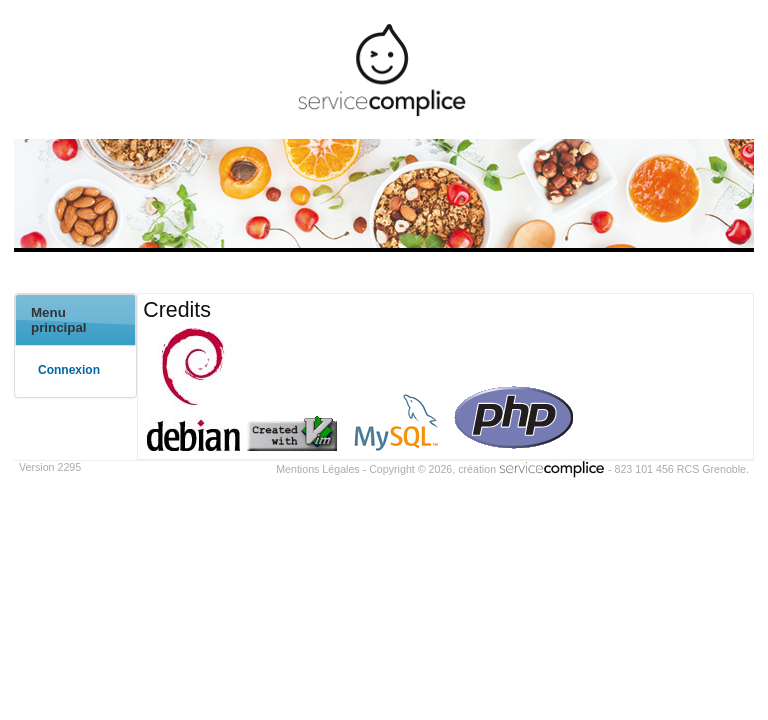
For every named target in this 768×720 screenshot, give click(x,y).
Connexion (69, 370)
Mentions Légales (318, 469)
